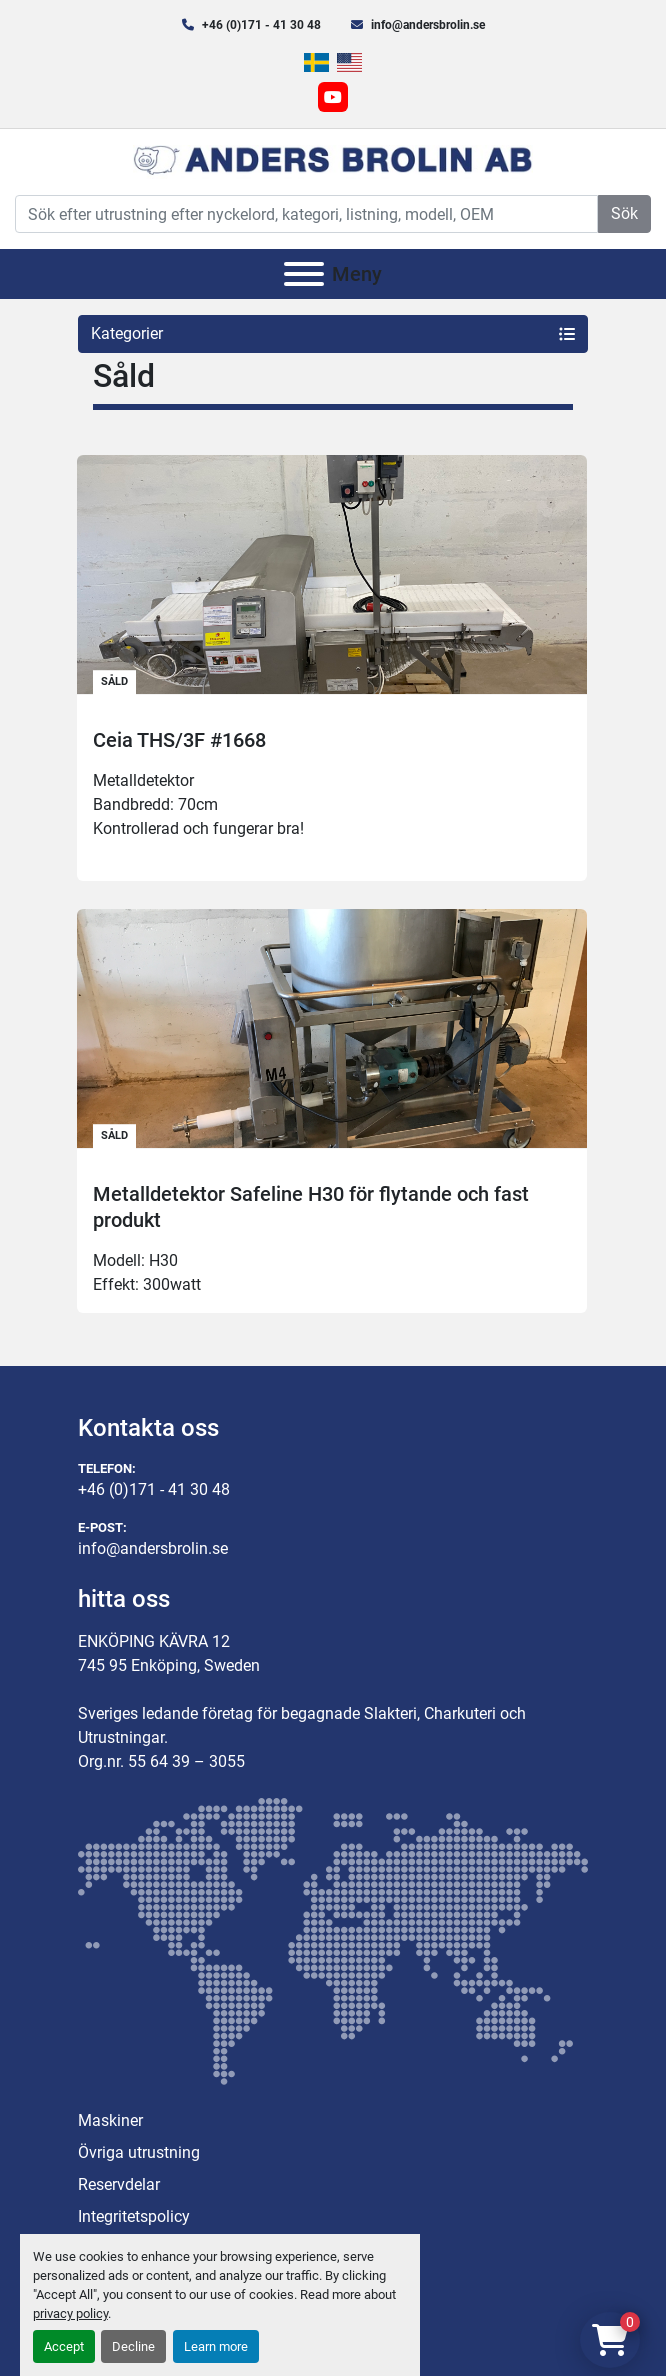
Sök (624, 213)
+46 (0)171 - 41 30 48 (261, 25)
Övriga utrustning (139, 2152)
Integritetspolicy (134, 2216)
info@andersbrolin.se (428, 25)
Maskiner (110, 2120)
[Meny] (304, 274)
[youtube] (333, 97)
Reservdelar (119, 2184)
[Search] (306, 214)
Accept (64, 2346)
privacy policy (70, 2313)
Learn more (216, 2346)
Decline (133, 2346)
